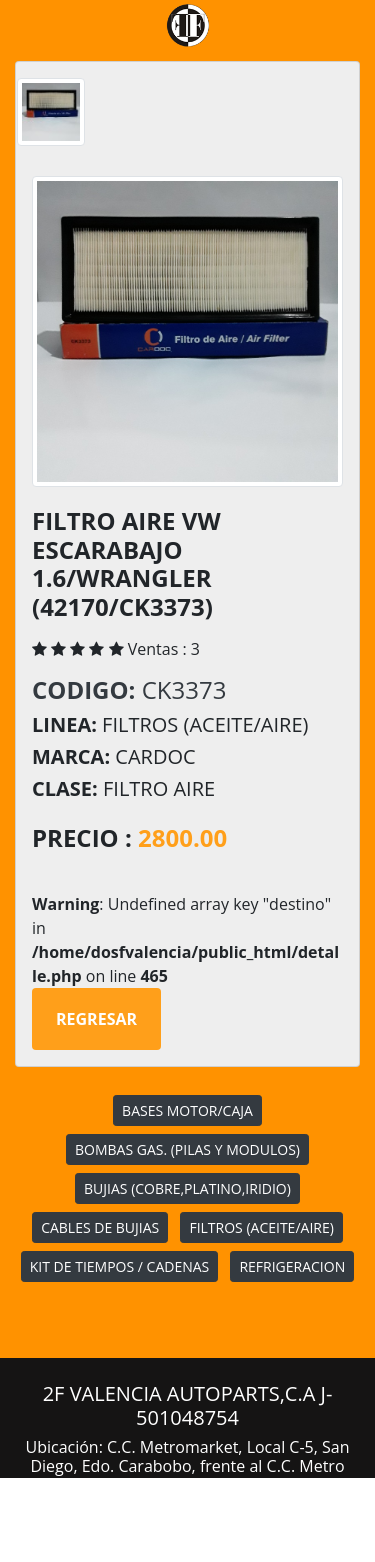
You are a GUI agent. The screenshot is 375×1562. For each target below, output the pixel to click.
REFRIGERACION (292, 1266)
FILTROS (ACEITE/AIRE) (261, 1227)
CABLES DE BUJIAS (100, 1227)
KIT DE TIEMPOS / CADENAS (119, 1266)
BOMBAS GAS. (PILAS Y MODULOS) (187, 1149)
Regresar (96, 1019)
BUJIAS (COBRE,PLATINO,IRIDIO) (187, 1188)
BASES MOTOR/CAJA (187, 1110)
